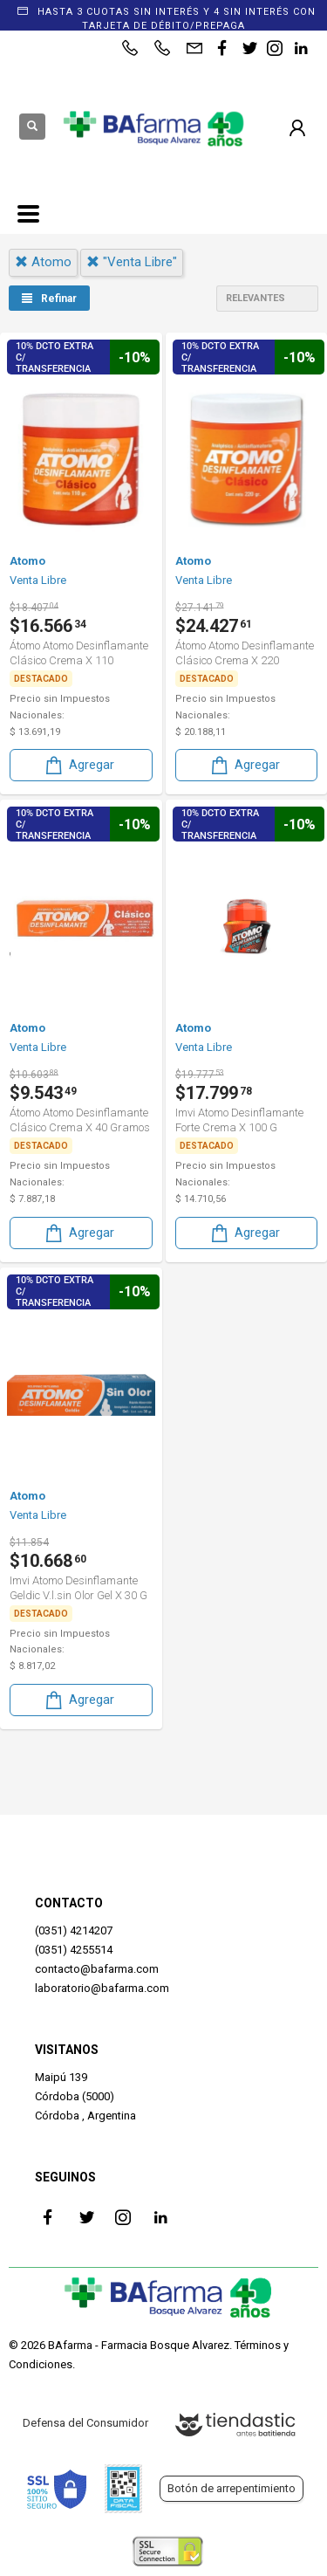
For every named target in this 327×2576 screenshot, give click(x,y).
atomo (43, 262)
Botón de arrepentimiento (231, 2488)
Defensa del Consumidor (85, 2422)
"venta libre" (131, 262)
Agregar (78, 765)
